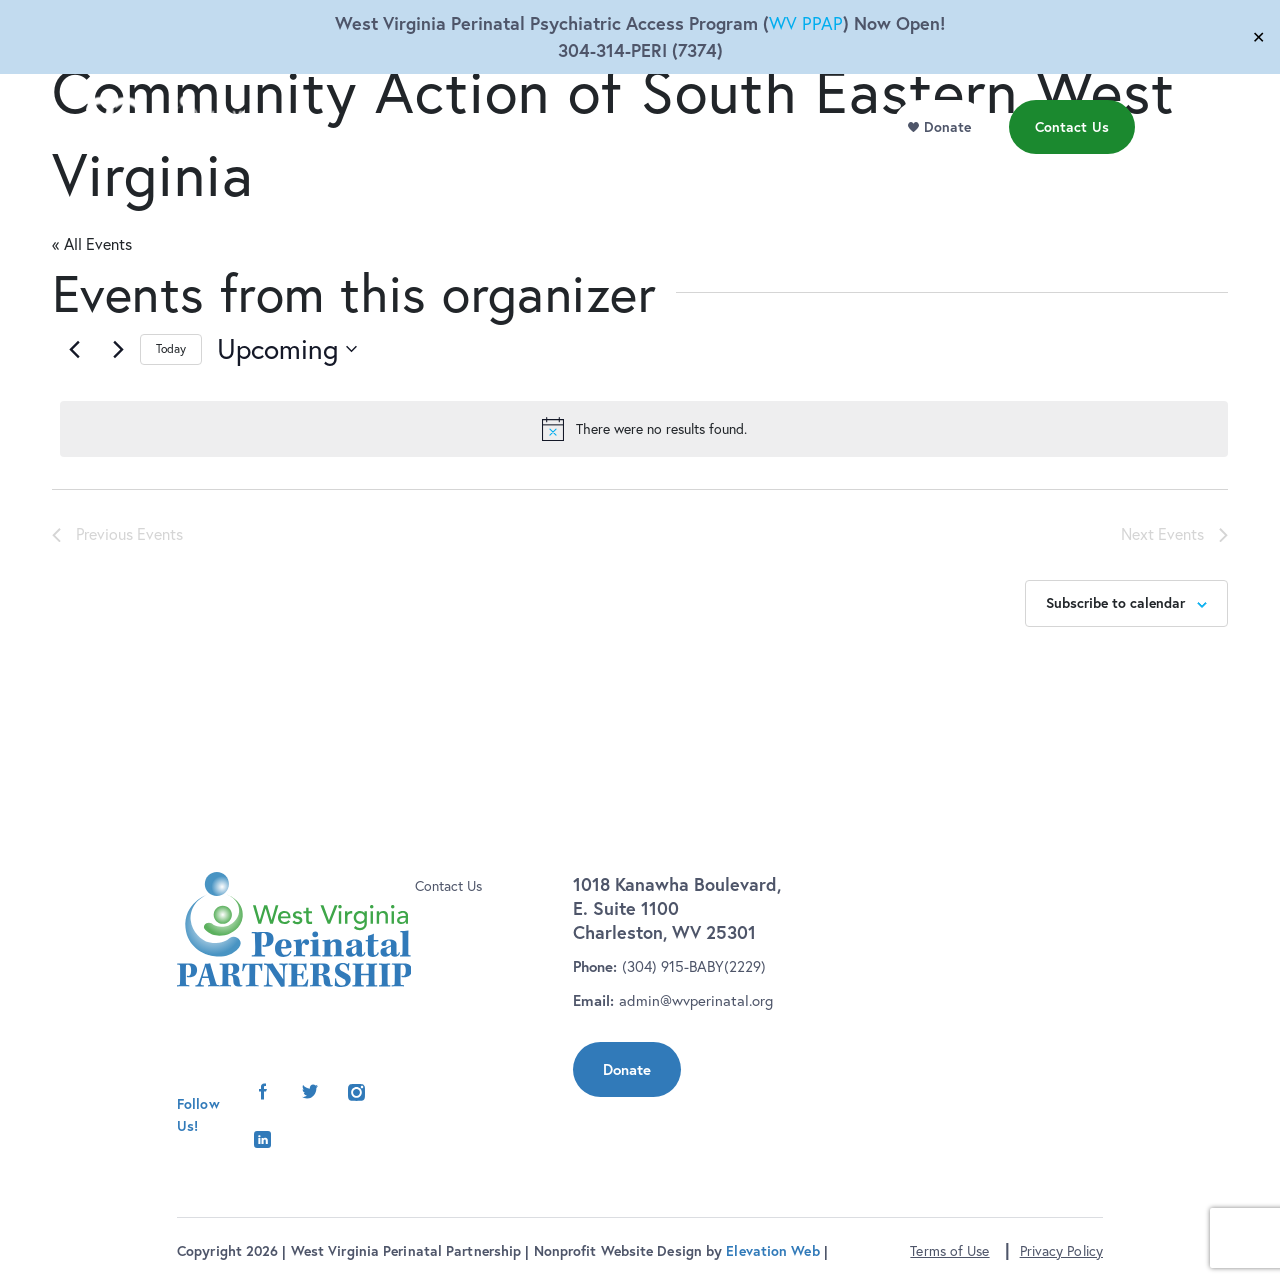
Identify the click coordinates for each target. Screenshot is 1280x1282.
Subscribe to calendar (1115, 603)
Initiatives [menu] (559, 169)
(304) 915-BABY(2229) (694, 966)
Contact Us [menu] (1077, 168)
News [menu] (857, 169)
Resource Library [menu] (671, 169)
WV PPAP (806, 23)
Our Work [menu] (323, 169)
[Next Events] (118, 349)
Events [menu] (771, 169)
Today (171, 348)
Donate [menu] (953, 168)
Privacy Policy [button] (1061, 1251)
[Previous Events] (74, 349)
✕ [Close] (1258, 37)
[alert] (644, 429)
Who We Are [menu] (431, 169)
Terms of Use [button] (949, 1251)
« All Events (92, 244)
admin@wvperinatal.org (696, 1000)
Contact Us (448, 886)
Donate (627, 1069)
